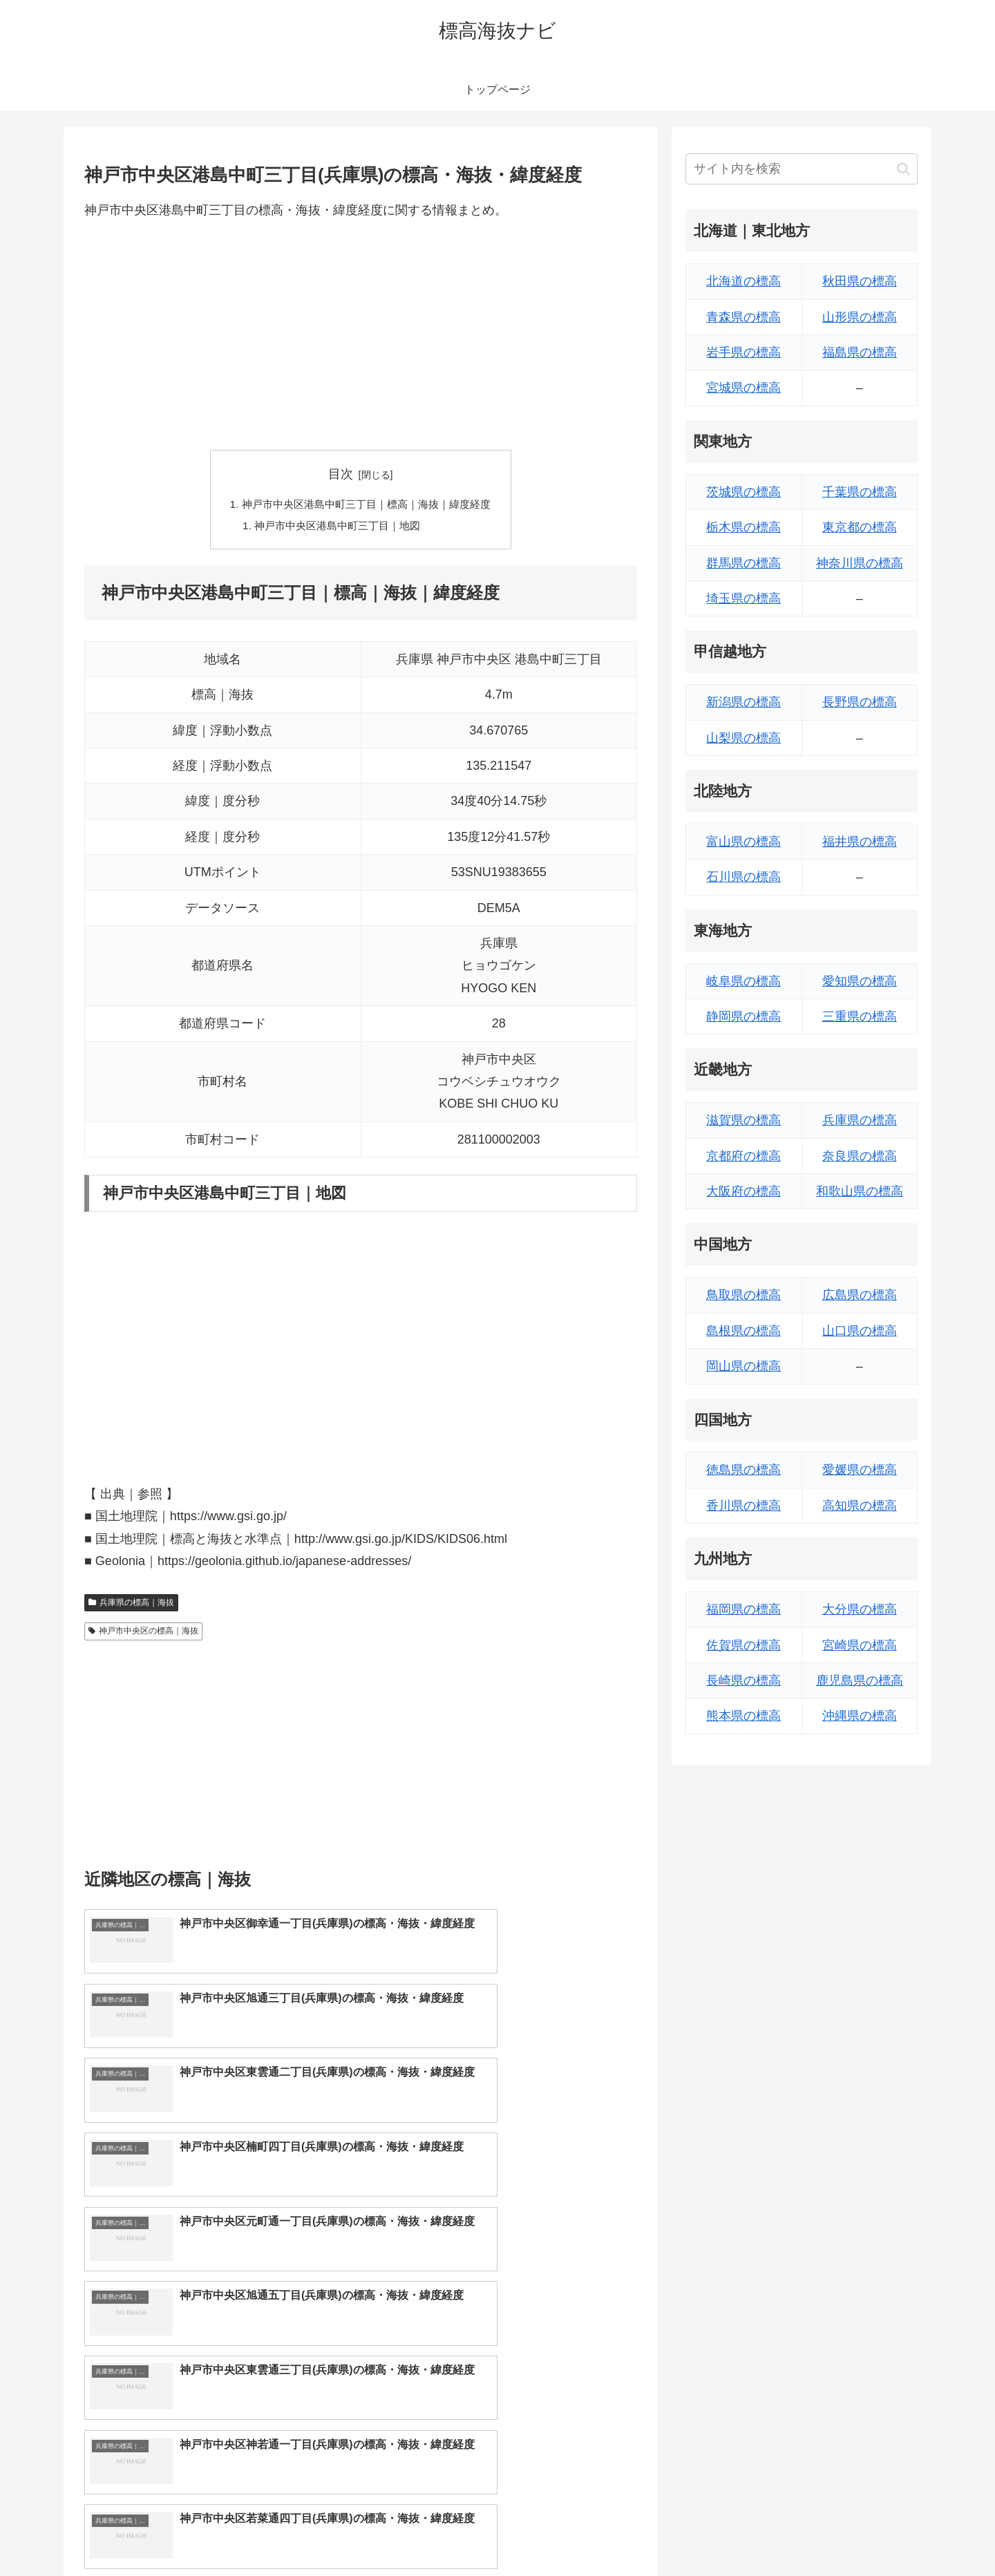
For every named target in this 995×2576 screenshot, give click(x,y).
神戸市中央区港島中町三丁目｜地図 (335, 527)
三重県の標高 (859, 1016)
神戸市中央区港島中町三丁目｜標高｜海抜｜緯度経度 (366, 505)
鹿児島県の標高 (859, 1680)
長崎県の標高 (743, 1680)
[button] (903, 169)
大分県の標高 (859, 1609)
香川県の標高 (743, 1506)
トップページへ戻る (763, 2532)
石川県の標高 (743, 877)
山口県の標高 (859, 1331)
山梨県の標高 (743, 738)
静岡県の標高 (743, 1016)
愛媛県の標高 (859, 1470)
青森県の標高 (743, 317)
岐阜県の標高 (743, 981)
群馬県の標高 (743, 563)
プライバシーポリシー (870, 2532)
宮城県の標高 (743, 388)
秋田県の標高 (859, 281)
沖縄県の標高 (859, 1716)
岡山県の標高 (743, 1366)
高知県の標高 (859, 1506)
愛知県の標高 (859, 981)
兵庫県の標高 (859, 1120)
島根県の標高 (743, 1331)
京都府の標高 (743, 1156)
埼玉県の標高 (743, 598)
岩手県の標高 (743, 352)
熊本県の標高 (743, 1716)
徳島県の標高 (743, 1470)
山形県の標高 (859, 317)
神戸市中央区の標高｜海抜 (143, 1633)
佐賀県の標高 (743, 1645)
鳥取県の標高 (743, 1295)
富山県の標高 (743, 842)
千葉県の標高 (859, 492)
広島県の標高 (859, 1295)
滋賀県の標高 (743, 1120)
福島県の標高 (859, 352)
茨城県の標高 (743, 492)
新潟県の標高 (743, 702)
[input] (801, 168)
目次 (340, 474)
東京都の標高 (859, 527)
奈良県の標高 (859, 1156)
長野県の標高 (859, 702)
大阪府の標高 (743, 1191)
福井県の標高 (859, 842)
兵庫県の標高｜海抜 (131, 1605)
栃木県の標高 (743, 527)
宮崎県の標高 (859, 1645)
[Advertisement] (360, 335)
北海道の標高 (743, 281)
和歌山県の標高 (859, 1191)
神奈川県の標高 (859, 563)
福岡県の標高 (743, 1609)
